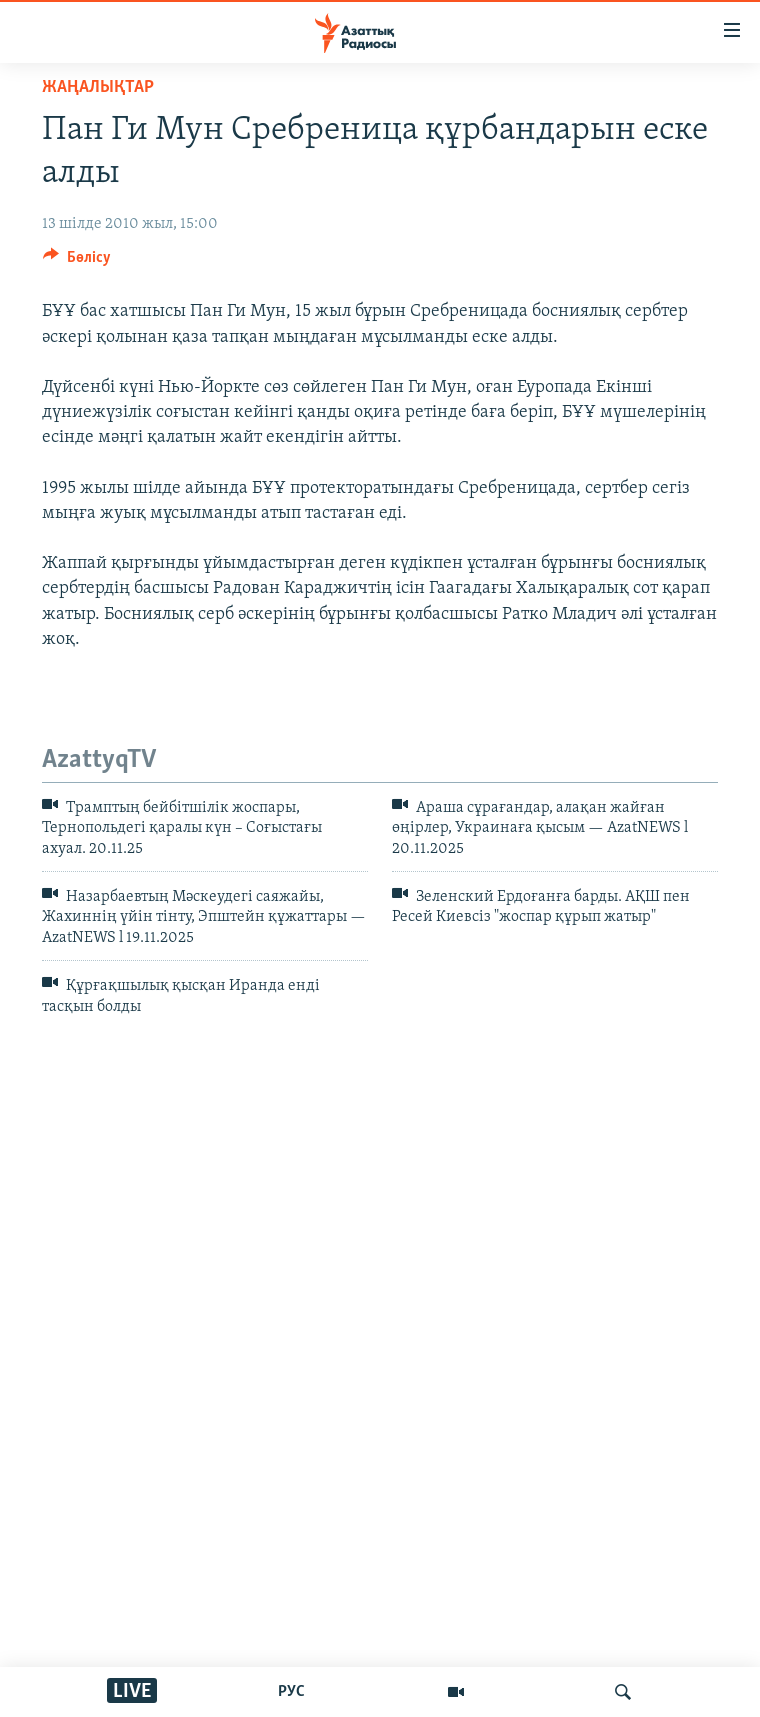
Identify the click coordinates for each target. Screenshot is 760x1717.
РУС (291, 1692)
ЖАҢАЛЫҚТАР (98, 87)
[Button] (77, 262)
